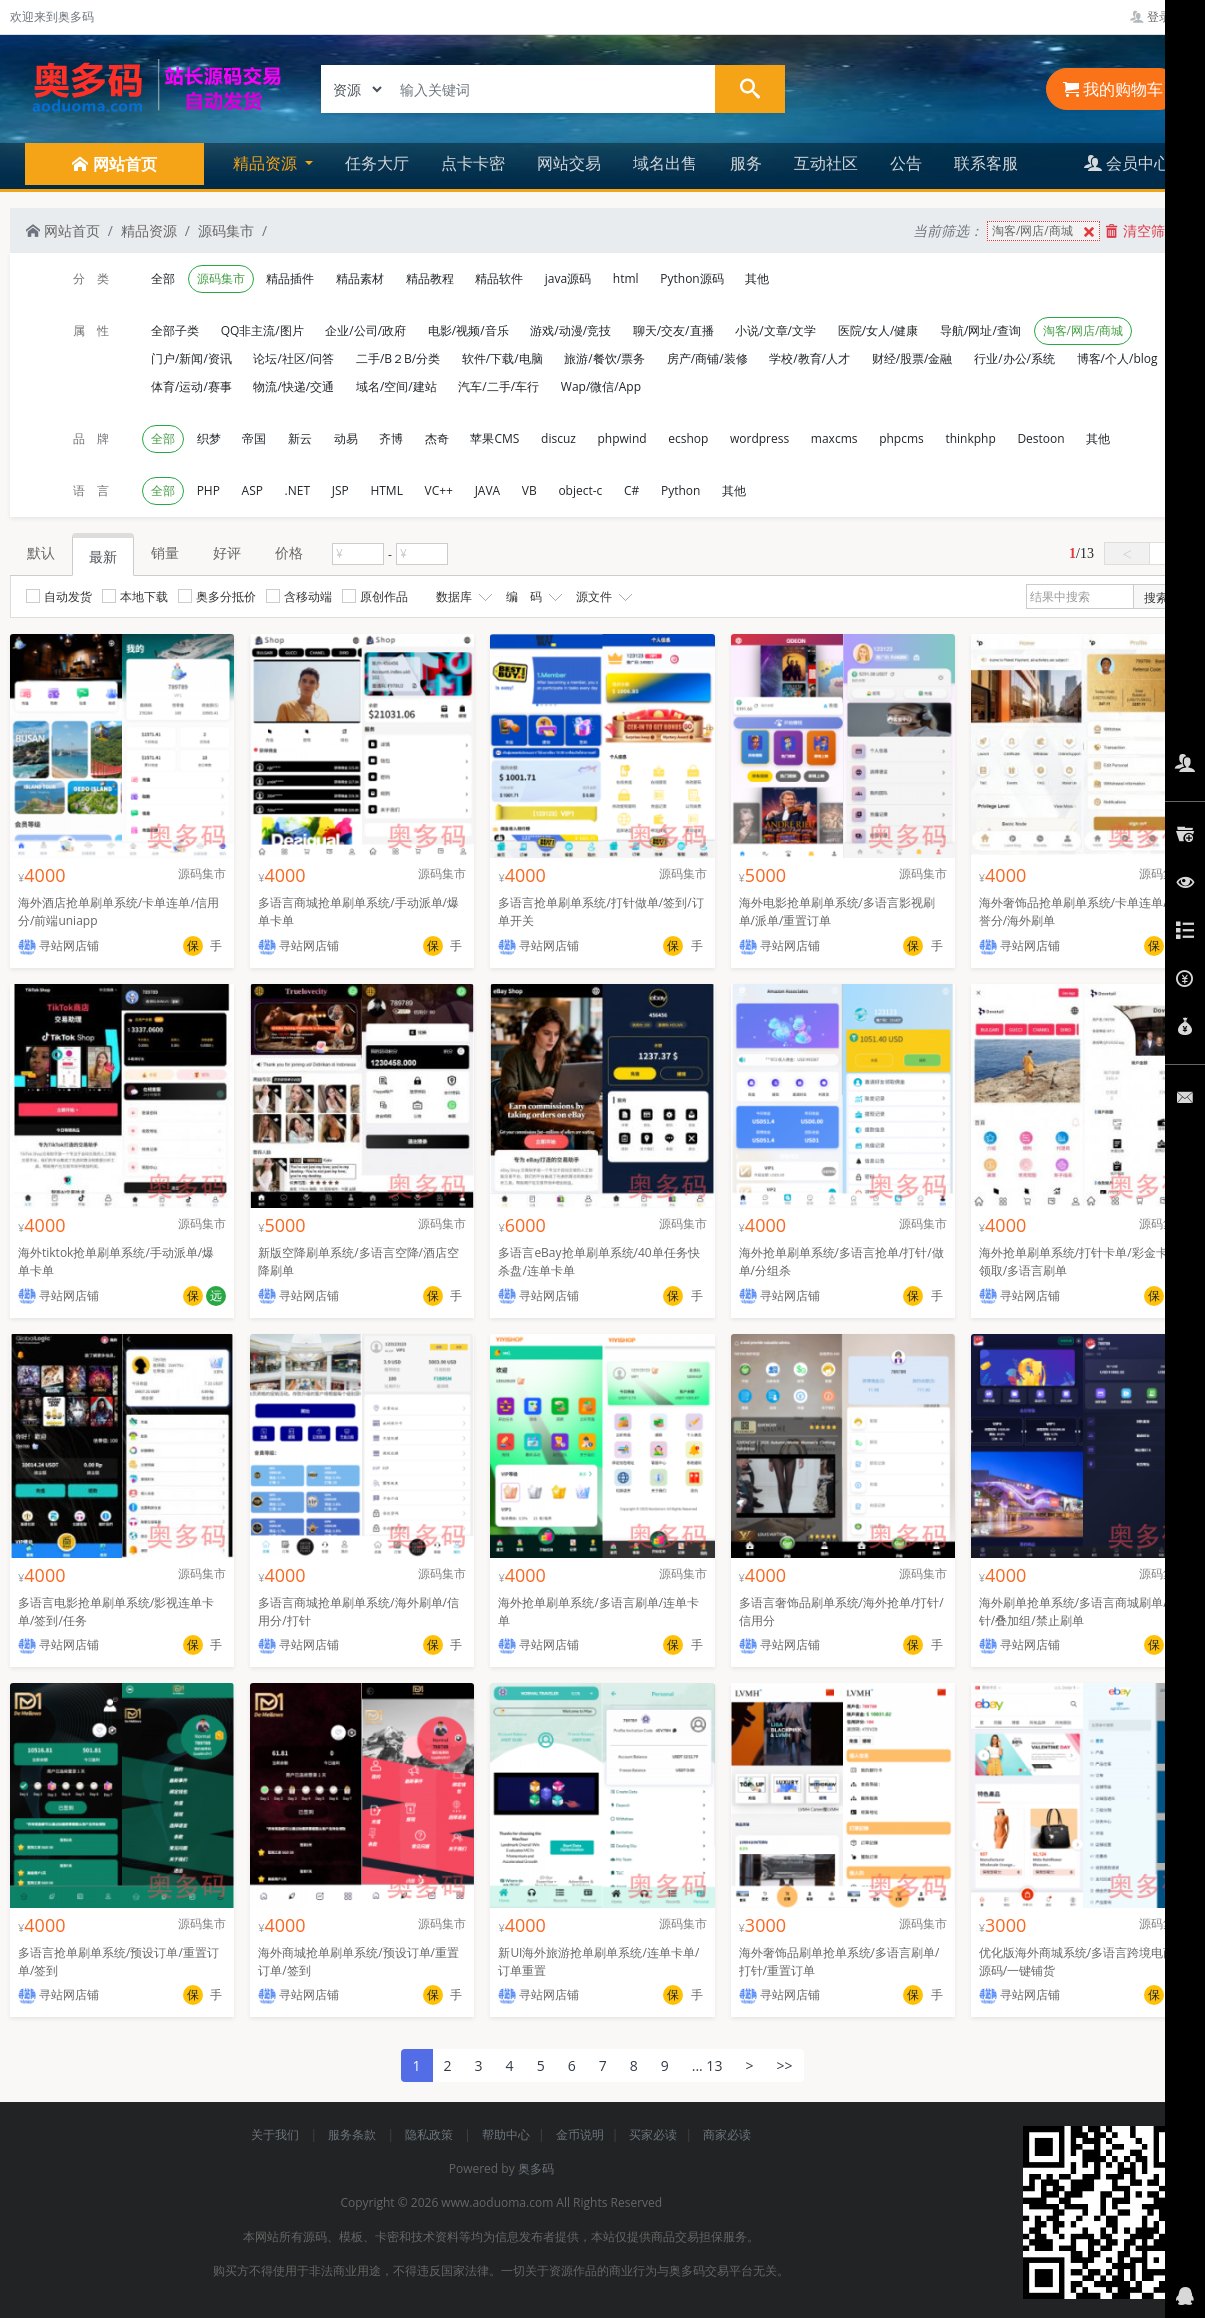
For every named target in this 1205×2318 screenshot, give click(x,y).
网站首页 (63, 230)
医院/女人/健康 (878, 330)
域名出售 (665, 163)
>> (784, 2065)
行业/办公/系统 (1014, 358)
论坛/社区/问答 (293, 358)
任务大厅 (377, 163)
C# (631, 490)
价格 (289, 552)
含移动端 (299, 596)
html (626, 278)
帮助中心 (506, 2134)
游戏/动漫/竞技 (570, 330)
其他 (757, 278)
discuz (558, 438)
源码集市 (226, 230)
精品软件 (499, 278)
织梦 (209, 438)
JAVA (488, 490)
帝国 (254, 438)
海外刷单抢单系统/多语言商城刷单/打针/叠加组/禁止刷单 (1079, 1611)
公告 (906, 163)
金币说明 (580, 2134)
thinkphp (970, 438)
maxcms (834, 438)
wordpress (759, 438)
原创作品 (375, 596)
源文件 (602, 597)
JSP (340, 490)
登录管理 (1162, 16)
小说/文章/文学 (775, 330)
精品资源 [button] (267, 163)
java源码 (568, 278)
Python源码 (691, 278)
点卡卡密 (473, 163)
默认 (41, 552)
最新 (103, 556)
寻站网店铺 (58, 945)
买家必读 (653, 2134)
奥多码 (536, 2168)
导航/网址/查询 (980, 330)
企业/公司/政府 (365, 330)
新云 (300, 438)
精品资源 (149, 230)
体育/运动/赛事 (191, 386)
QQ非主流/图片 (262, 330)
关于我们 (276, 2134)
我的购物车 (1113, 89)
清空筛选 (1142, 230)
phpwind (622, 438)
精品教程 (430, 278)
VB (529, 490)
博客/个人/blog (1117, 358)
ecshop (688, 438)
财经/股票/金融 (912, 358)
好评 (227, 552)
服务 (746, 163)
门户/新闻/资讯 (191, 358)
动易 (346, 438)
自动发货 (59, 596)
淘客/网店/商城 (1045, 231)
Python (680, 490)
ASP (252, 490)
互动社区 (826, 163)
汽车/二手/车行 (498, 386)
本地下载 (135, 596)
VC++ (439, 490)
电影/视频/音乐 (468, 330)
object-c (580, 490)
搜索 (1156, 597)
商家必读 (727, 2134)
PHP (208, 490)
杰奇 (437, 438)
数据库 (462, 597)
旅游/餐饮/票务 (604, 358)
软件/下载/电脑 (502, 358)
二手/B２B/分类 (398, 358)
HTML (386, 490)
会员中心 (1127, 163)
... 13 (707, 2065)
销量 (165, 552)
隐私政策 (430, 2134)
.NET (297, 490)
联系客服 (986, 163)
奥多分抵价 (217, 596)
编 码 (532, 597)
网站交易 (569, 163)
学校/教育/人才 (809, 358)
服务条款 (353, 2134)
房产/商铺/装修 (707, 358)
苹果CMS (494, 438)
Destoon (1040, 438)
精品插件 (290, 278)
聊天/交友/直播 (673, 330)
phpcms (901, 438)
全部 (163, 278)
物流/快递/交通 (293, 386)
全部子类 (175, 330)
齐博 (391, 438)
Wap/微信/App (601, 386)
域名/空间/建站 (396, 386)
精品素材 (360, 278)
